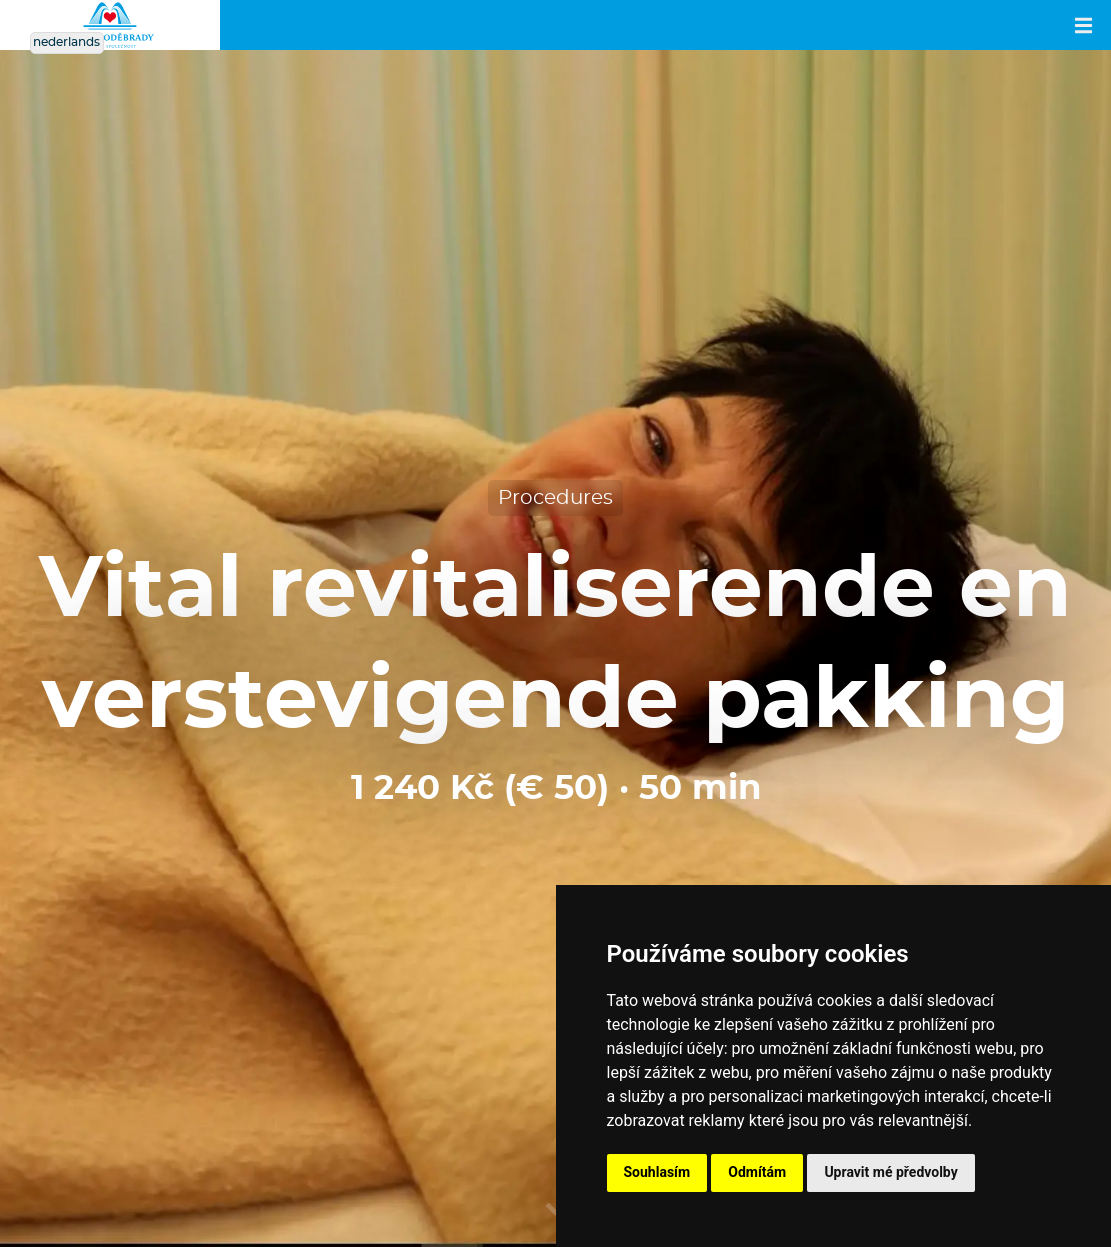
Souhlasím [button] (657, 1172)
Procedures (555, 498)
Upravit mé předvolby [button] (890, 1172)
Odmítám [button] (757, 1172)
